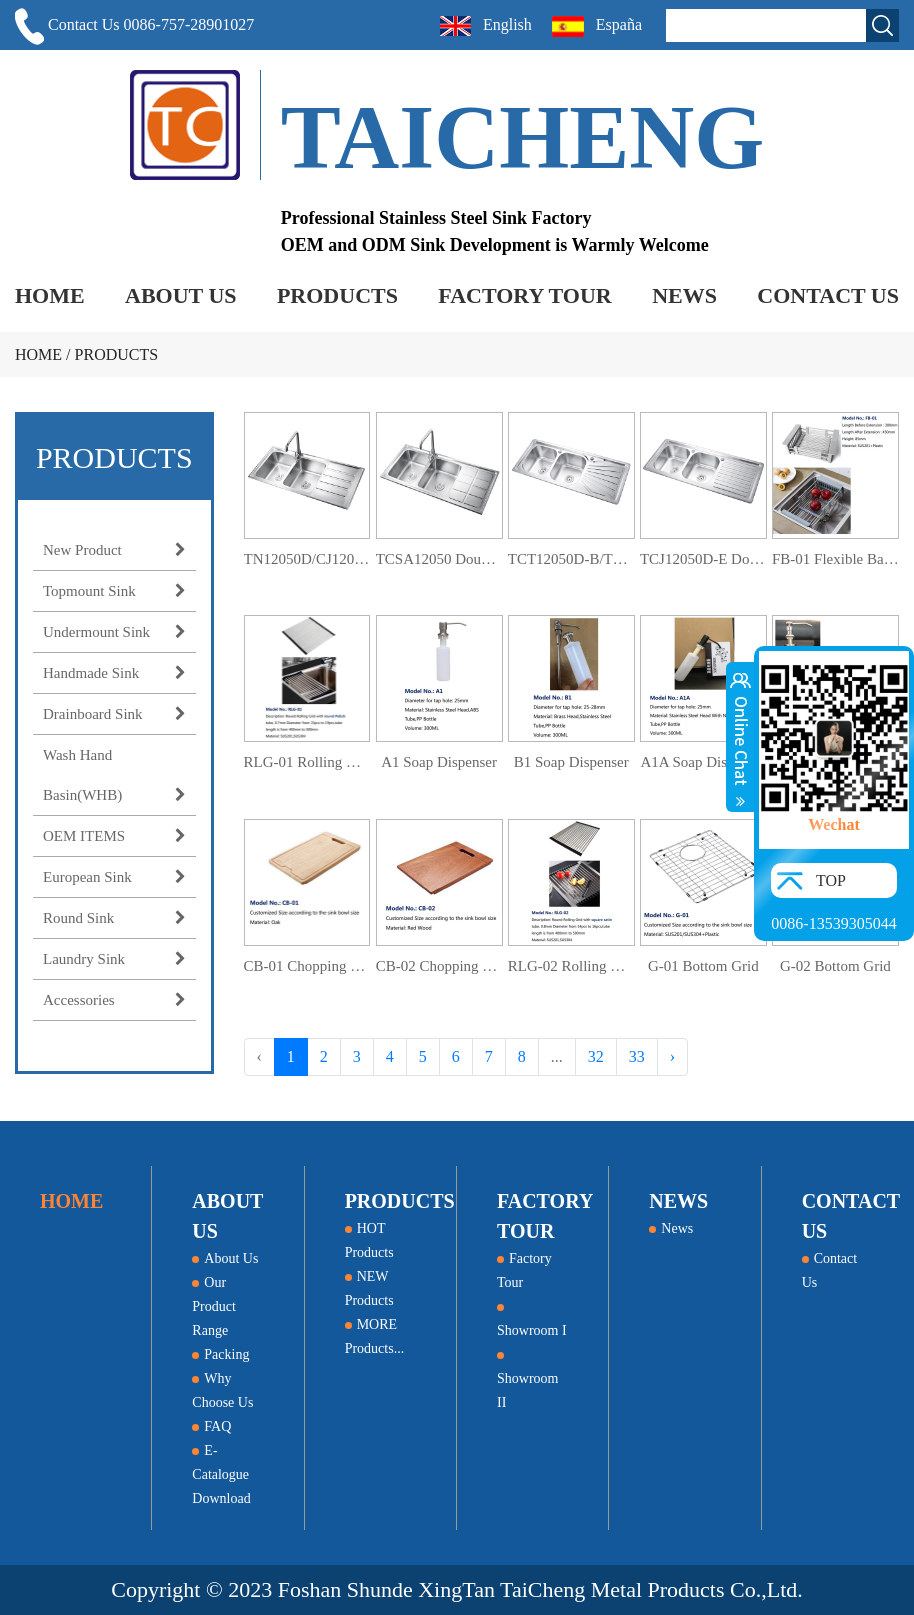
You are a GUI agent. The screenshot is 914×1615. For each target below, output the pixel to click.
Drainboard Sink (114, 714)
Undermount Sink (114, 632)
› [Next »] (672, 1056)
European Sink (114, 877)
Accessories (114, 1000)
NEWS (684, 295)
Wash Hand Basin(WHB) (114, 781)
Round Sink (114, 918)
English (486, 26)
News (671, 1228)
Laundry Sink (114, 959)
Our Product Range (214, 1306)
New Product (114, 550)
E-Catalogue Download (221, 1474)
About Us (225, 1258)
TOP (831, 880)
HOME (50, 295)
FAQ (211, 1426)
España (599, 26)
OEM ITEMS (114, 836)
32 (596, 1056)
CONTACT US (828, 295)
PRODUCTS (337, 295)
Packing (220, 1354)
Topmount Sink (114, 591)
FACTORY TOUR (524, 295)
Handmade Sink (114, 673)
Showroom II (527, 1381)
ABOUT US (180, 295)
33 (637, 1056)
